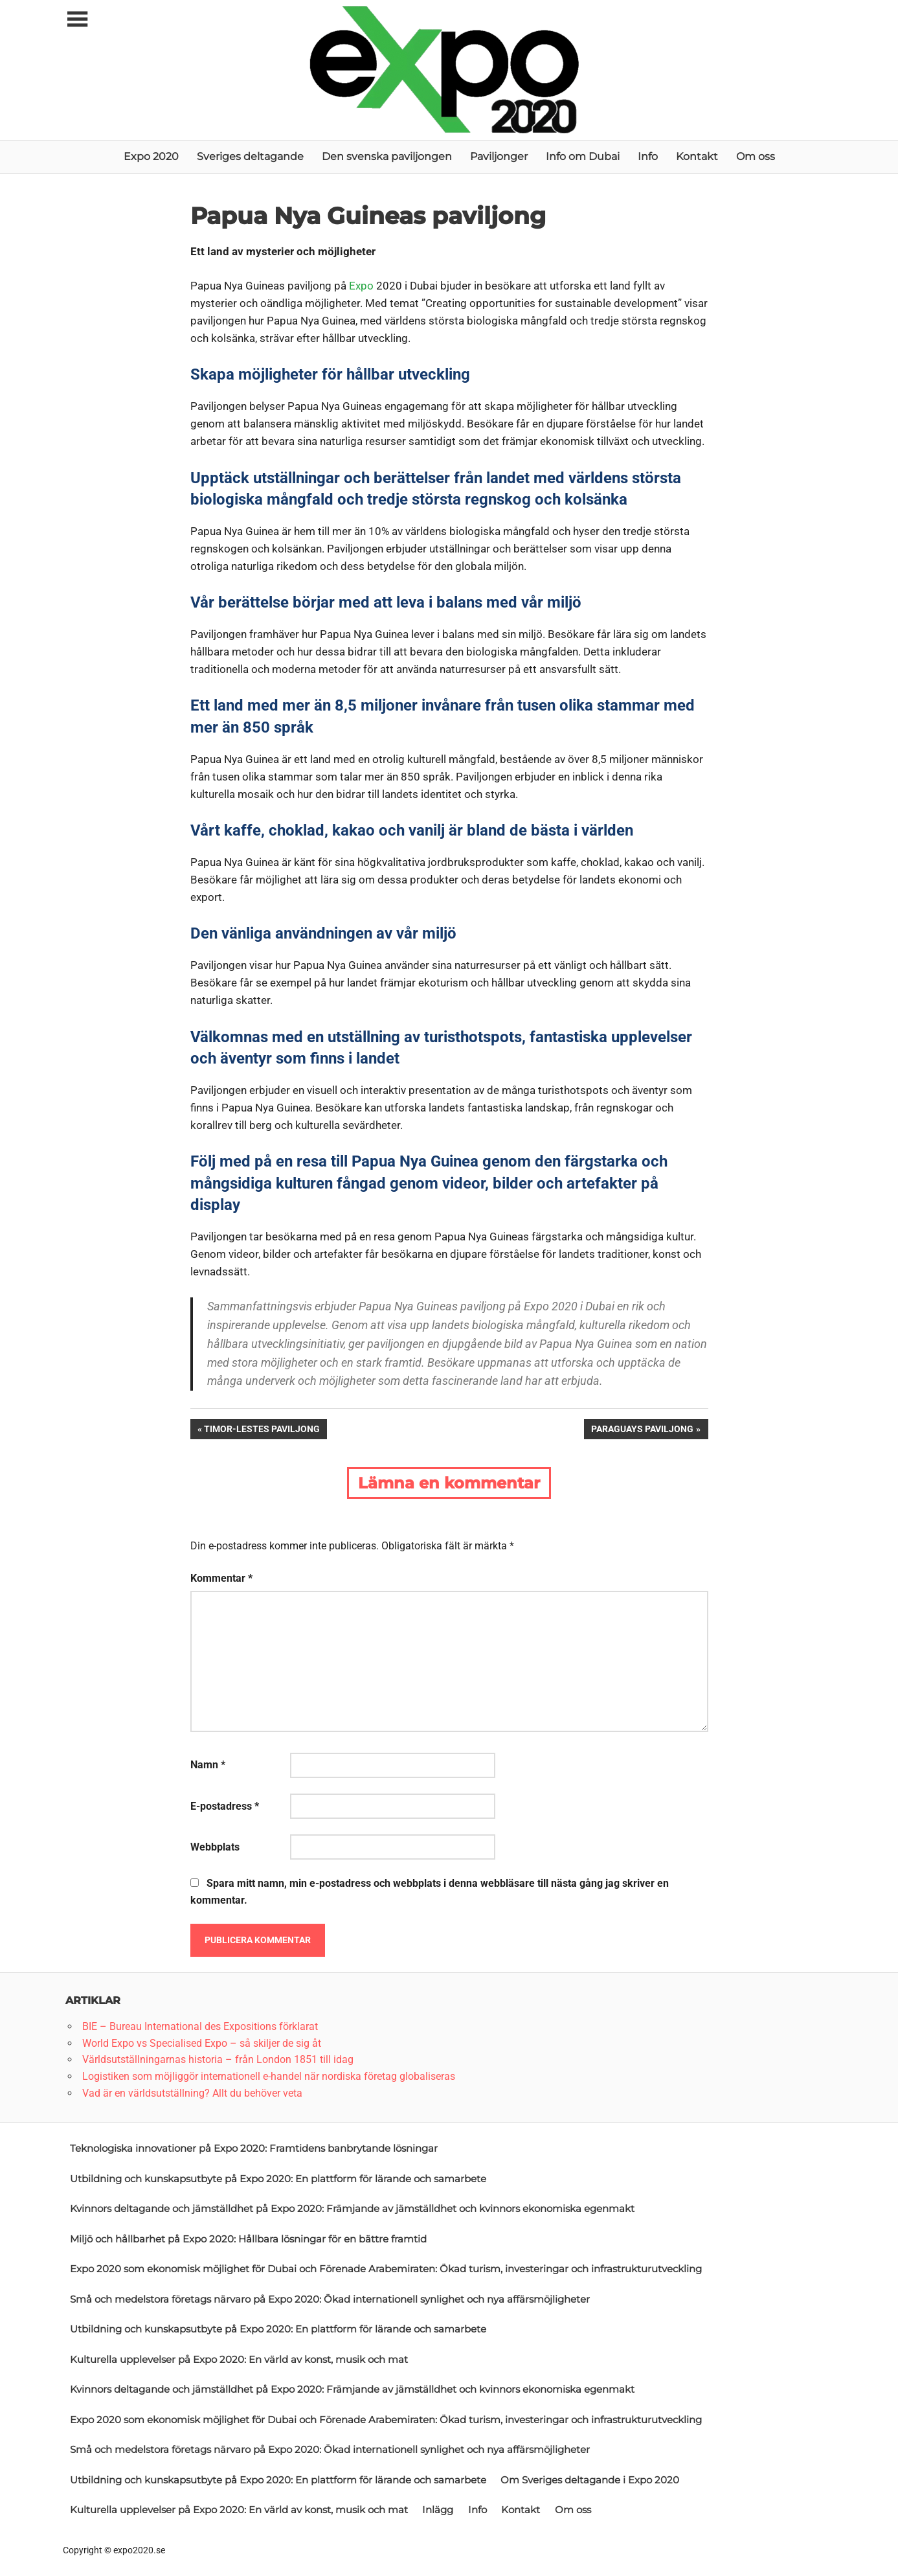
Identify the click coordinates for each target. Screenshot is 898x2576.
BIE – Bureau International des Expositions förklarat (200, 2026)
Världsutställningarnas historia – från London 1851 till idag (218, 2059)
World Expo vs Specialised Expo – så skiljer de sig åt (201, 2043)
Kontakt (697, 156)
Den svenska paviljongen (387, 156)
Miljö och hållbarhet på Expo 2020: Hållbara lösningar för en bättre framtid (248, 2239)
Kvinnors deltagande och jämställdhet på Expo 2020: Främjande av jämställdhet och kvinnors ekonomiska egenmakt (352, 2208)
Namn (207, 1765)
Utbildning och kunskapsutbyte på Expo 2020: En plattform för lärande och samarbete (278, 2178)
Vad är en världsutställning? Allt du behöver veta (192, 2093)
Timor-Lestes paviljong (261, 1427)
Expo (361, 285)
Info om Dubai (583, 156)
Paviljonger (499, 156)
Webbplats (215, 1847)
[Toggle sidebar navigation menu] (77, 20)
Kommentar (221, 1578)
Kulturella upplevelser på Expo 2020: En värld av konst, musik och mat (239, 2359)
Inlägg (437, 2509)
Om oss (755, 156)
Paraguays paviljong (641, 1427)
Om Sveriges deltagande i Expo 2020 (589, 2480)
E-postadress (224, 1806)
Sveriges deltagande (250, 156)
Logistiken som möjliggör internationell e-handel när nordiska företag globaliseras (268, 2076)
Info (648, 156)
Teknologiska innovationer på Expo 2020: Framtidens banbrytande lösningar (254, 2148)
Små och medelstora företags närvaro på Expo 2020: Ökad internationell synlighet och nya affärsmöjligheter (330, 2299)
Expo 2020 (151, 156)
